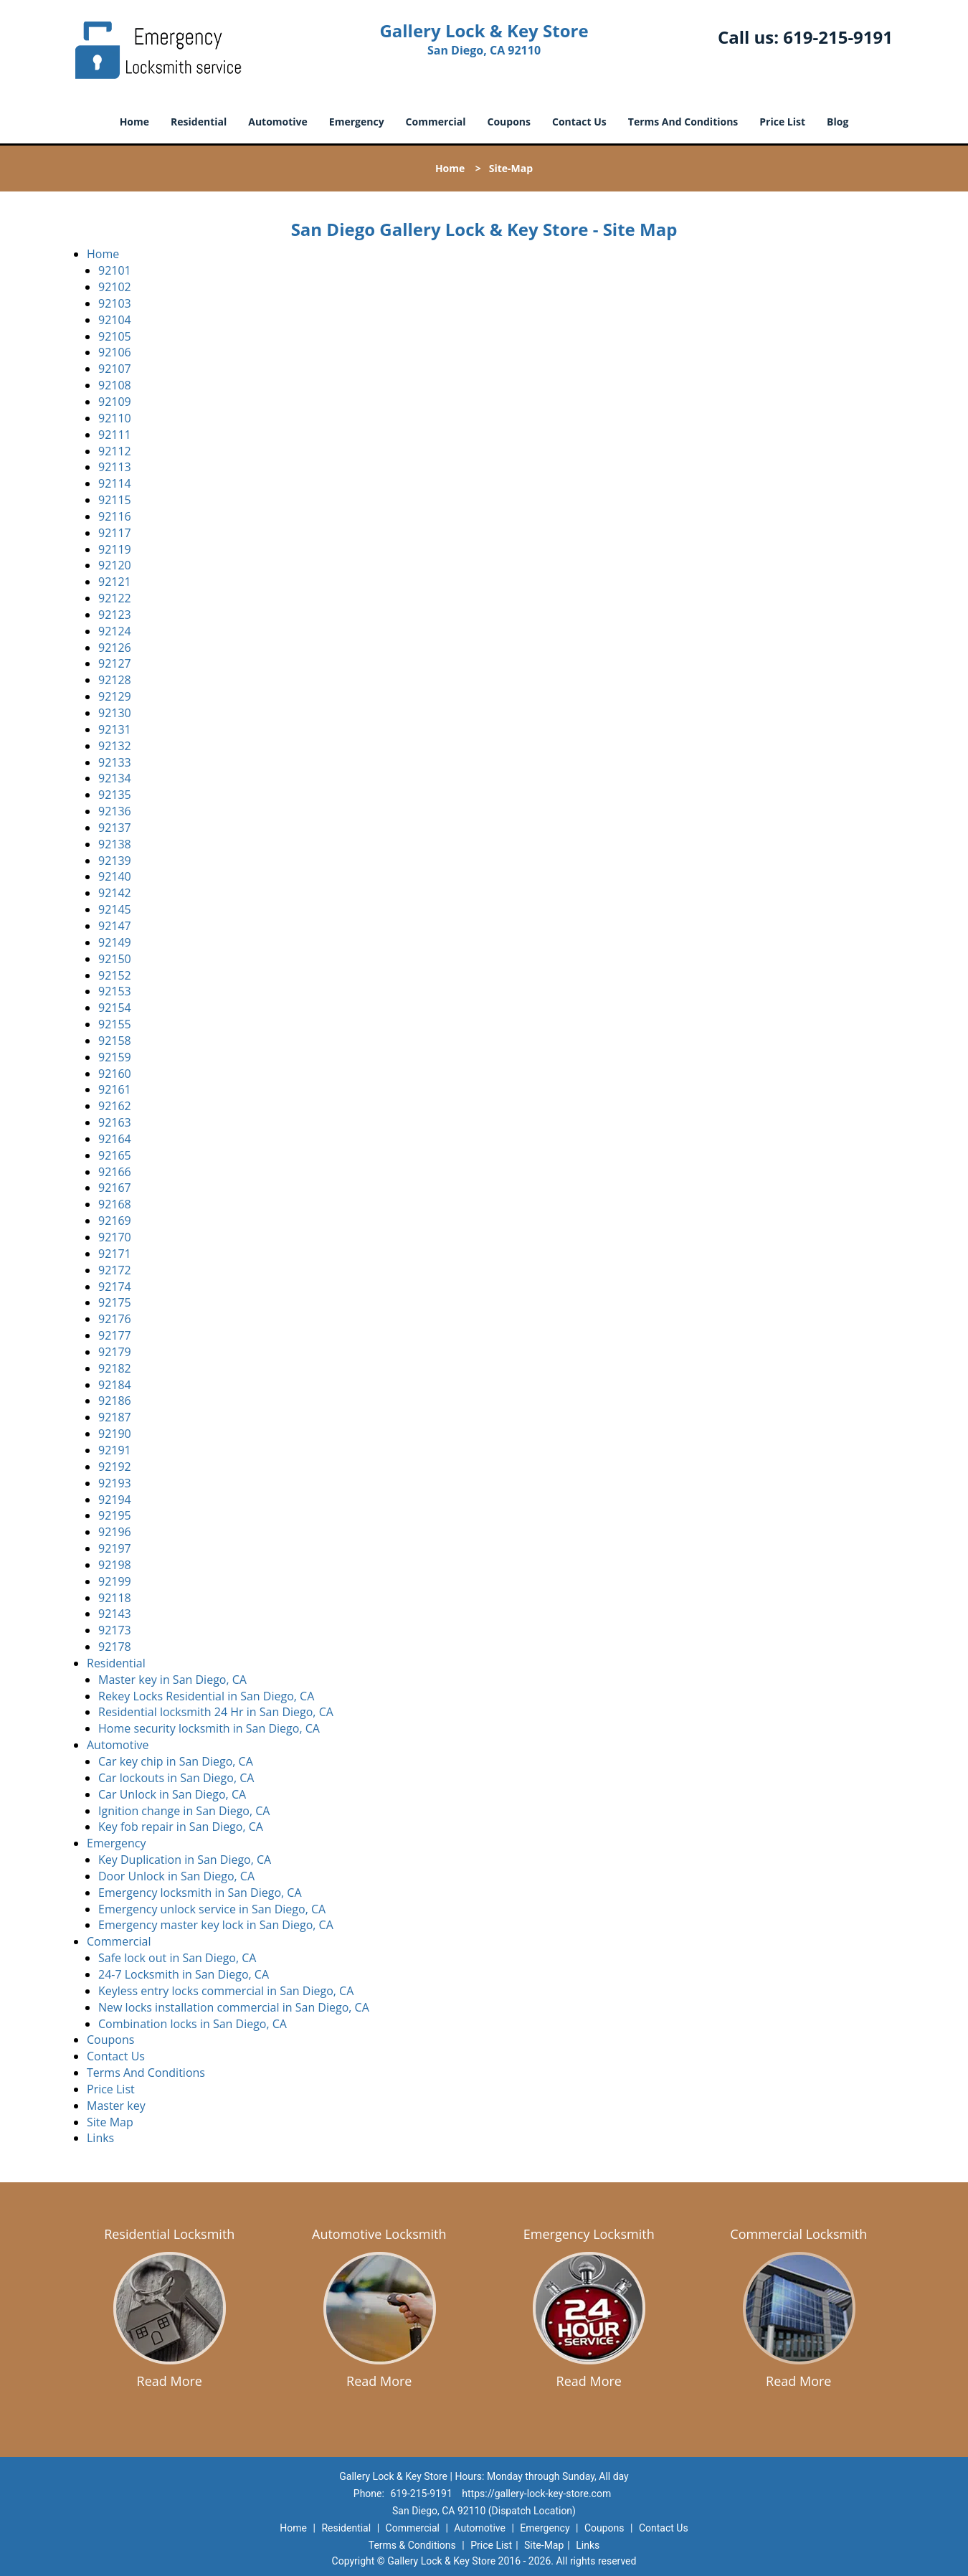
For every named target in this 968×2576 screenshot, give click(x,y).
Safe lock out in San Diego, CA (177, 1958)
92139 (114, 860)
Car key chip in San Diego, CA (175, 1761)
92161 (114, 1089)
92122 (114, 598)
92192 (114, 1466)
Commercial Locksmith (798, 2234)
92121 (114, 581)
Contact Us (579, 121)
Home (134, 121)
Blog (837, 121)
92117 (114, 533)
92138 (114, 844)
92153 (114, 991)
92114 (114, 483)
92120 (114, 565)
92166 (114, 1172)
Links (100, 2138)
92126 (114, 647)
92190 (114, 1433)
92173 (114, 1630)
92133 (114, 762)
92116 (114, 516)
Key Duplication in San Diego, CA (184, 1859)
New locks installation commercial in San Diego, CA (233, 2007)
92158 (114, 1040)
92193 (114, 1483)
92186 (114, 1400)
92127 (114, 663)
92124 (114, 631)
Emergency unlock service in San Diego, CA (212, 1909)
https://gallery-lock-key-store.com (536, 2493)
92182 (114, 1368)
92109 (114, 401)
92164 (114, 1139)
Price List (782, 121)
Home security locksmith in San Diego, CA (209, 1728)
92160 (114, 1073)
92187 (114, 1417)
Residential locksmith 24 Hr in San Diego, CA (215, 1712)
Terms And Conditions (683, 121)
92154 (114, 1007)
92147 (114, 926)
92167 (114, 1187)
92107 (114, 369)
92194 (114, 1499)
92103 (114, 303)
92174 (114, 1286)
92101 (114, 270)
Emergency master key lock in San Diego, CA (215, 1925)
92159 (114, 1057)
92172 (114, 1270)
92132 (114, 746)
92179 (114, 1352)
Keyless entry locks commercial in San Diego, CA (225, 1991)
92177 (114, 1335)
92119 (114, 549)
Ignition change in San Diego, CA (184, 1811)
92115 (114, 500)
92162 (114, 1106)
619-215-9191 (838, 37)
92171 (114, 1253)
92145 (114, 909)
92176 (114, 1319)
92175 (114, 1302)
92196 (114, 1532)
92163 (114, 1122)
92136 (114, 811)
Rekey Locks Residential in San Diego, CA (206, 1696)
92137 (114, 827)
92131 (114, 729)
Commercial (436, 121)
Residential (199, 121)
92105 (114, 336)
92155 (114, 1024)
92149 (114, 942)
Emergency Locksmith (589, 2234)
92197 (114, 1548)
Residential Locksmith (169, 2234)
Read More (169, 2381)
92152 (114, 975)
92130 (114, 713)
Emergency (356, 121)
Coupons (509, 121)
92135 (114, 794)
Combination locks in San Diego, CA (192, 2024)
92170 (114, 1237)
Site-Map (544, 2545)
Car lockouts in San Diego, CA (176, 1778)
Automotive (278, 121)
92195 (114, 1515)
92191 (114, 1450)
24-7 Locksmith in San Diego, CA (183, 1974)
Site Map (110, 2122)
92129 (114, 696)
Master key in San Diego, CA (172, 1679)
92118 (114, 1598)
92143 (114, 1613)
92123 (114, 614)
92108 (114, 385)
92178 (114, 1646)
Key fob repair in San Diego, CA (180, 1826)
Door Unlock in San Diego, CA (176, 1876)
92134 (114, 778)
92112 (114, 451)
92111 (114, 434)
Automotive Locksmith (379, 2234)
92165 (114, 1155)
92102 (114, 287)
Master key (116, 2105)
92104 (114, 320)
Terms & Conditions (412, 2545)
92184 (114, 1385)
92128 (114, 680)
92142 (114, 893)
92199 (114, 1581)
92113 (114, 467)
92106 (114, 352)
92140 (114, 876)
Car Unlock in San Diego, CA (172, 1794)
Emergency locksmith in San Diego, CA (200, 1892)
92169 (114, 1220)
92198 (114, 1565)
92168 (114, 1204)
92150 (114, 959)
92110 (114, 418)
